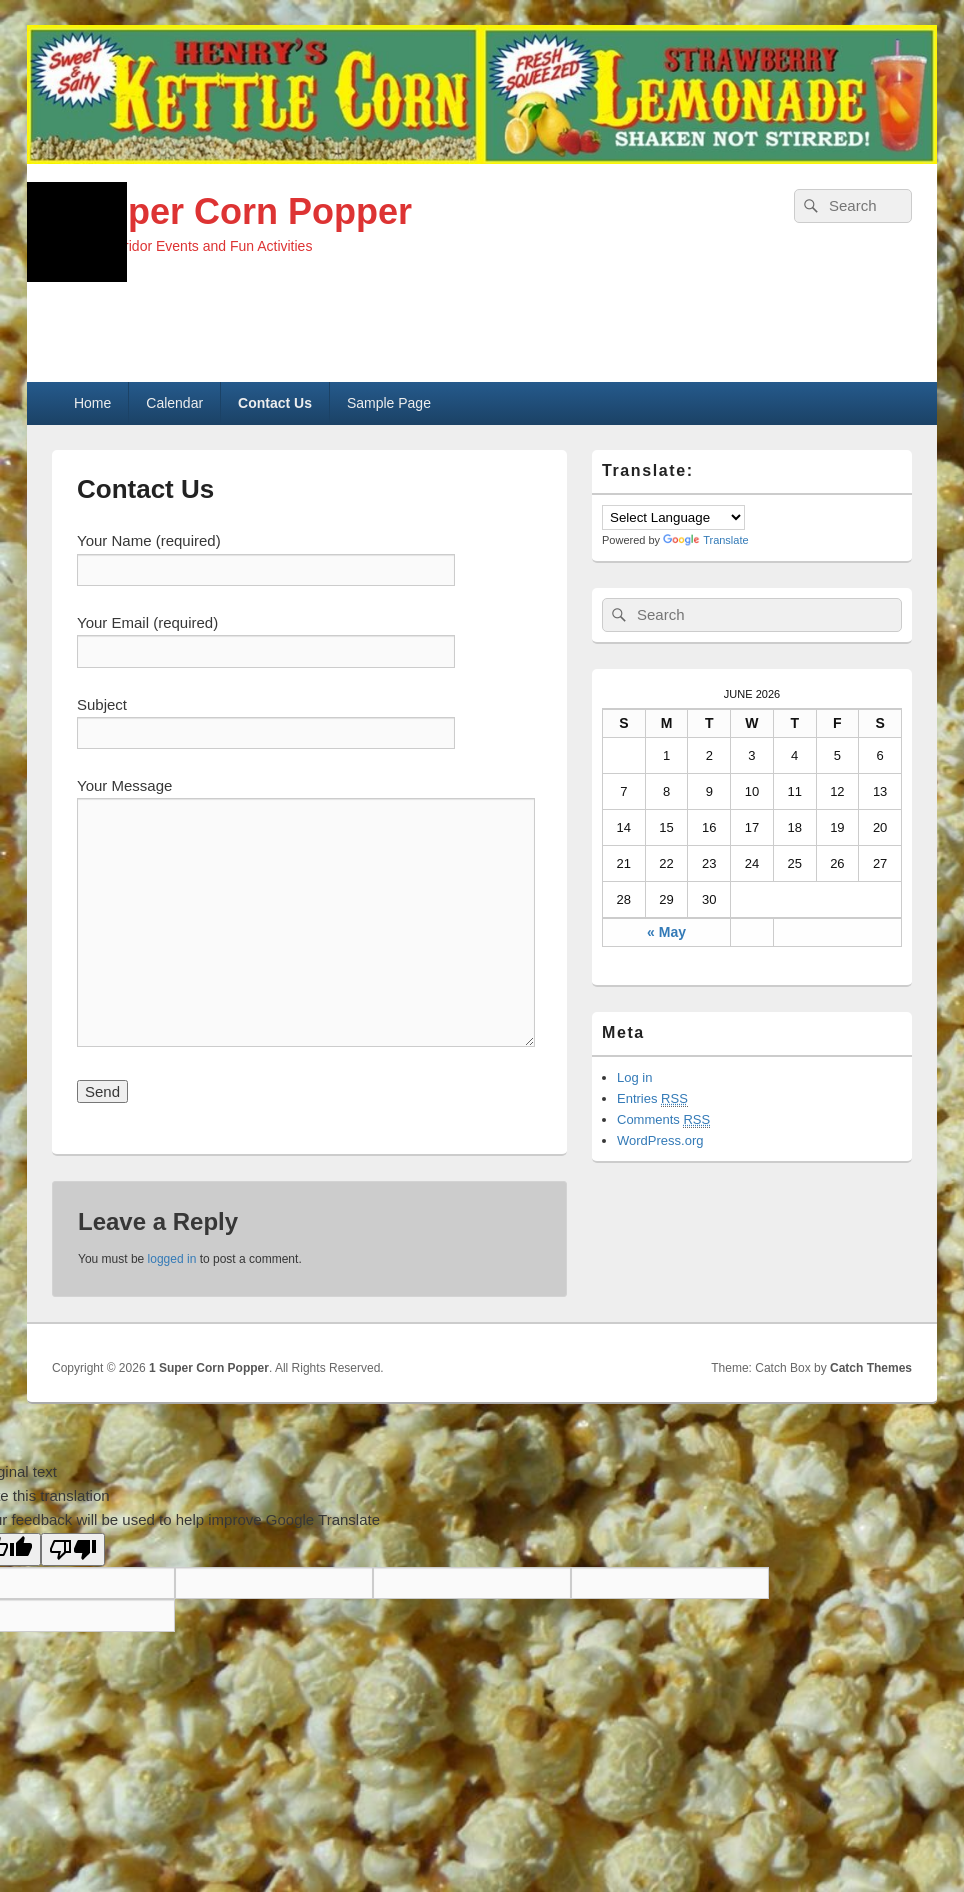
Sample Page (389, 403)
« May (666, 932)
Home (92, 403)
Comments (663, 1120)
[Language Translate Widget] (673, 517)
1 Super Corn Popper (232, 211)
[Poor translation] (73, 1549)
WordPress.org (660, 1140)
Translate (705, 540)
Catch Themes (871, 1368)
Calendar (174, 403)
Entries (652, 1099)
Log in (634, 1077)
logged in (172, 1259)
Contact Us (275, 403)
